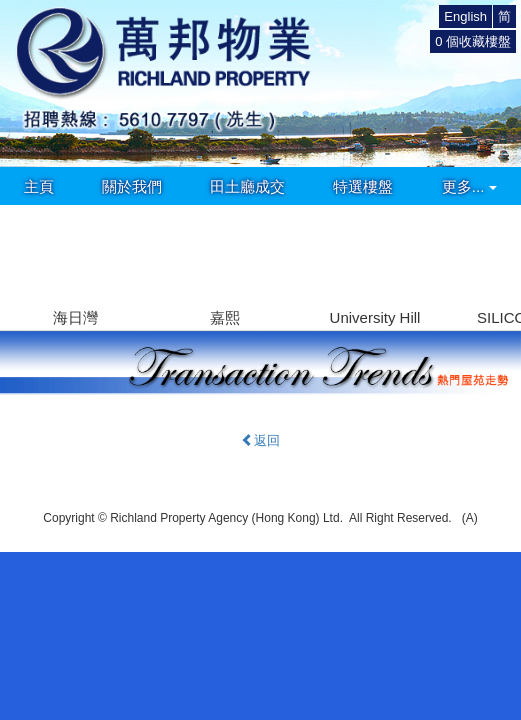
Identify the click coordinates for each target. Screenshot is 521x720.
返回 (260, 440)
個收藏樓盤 (473, 41)
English (465, 16)
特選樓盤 (363, 186)
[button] (497, 255)
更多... (469, 186)
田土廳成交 (247, 186)
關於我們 (132, 186)
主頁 (39, 186)
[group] (75, 267)
